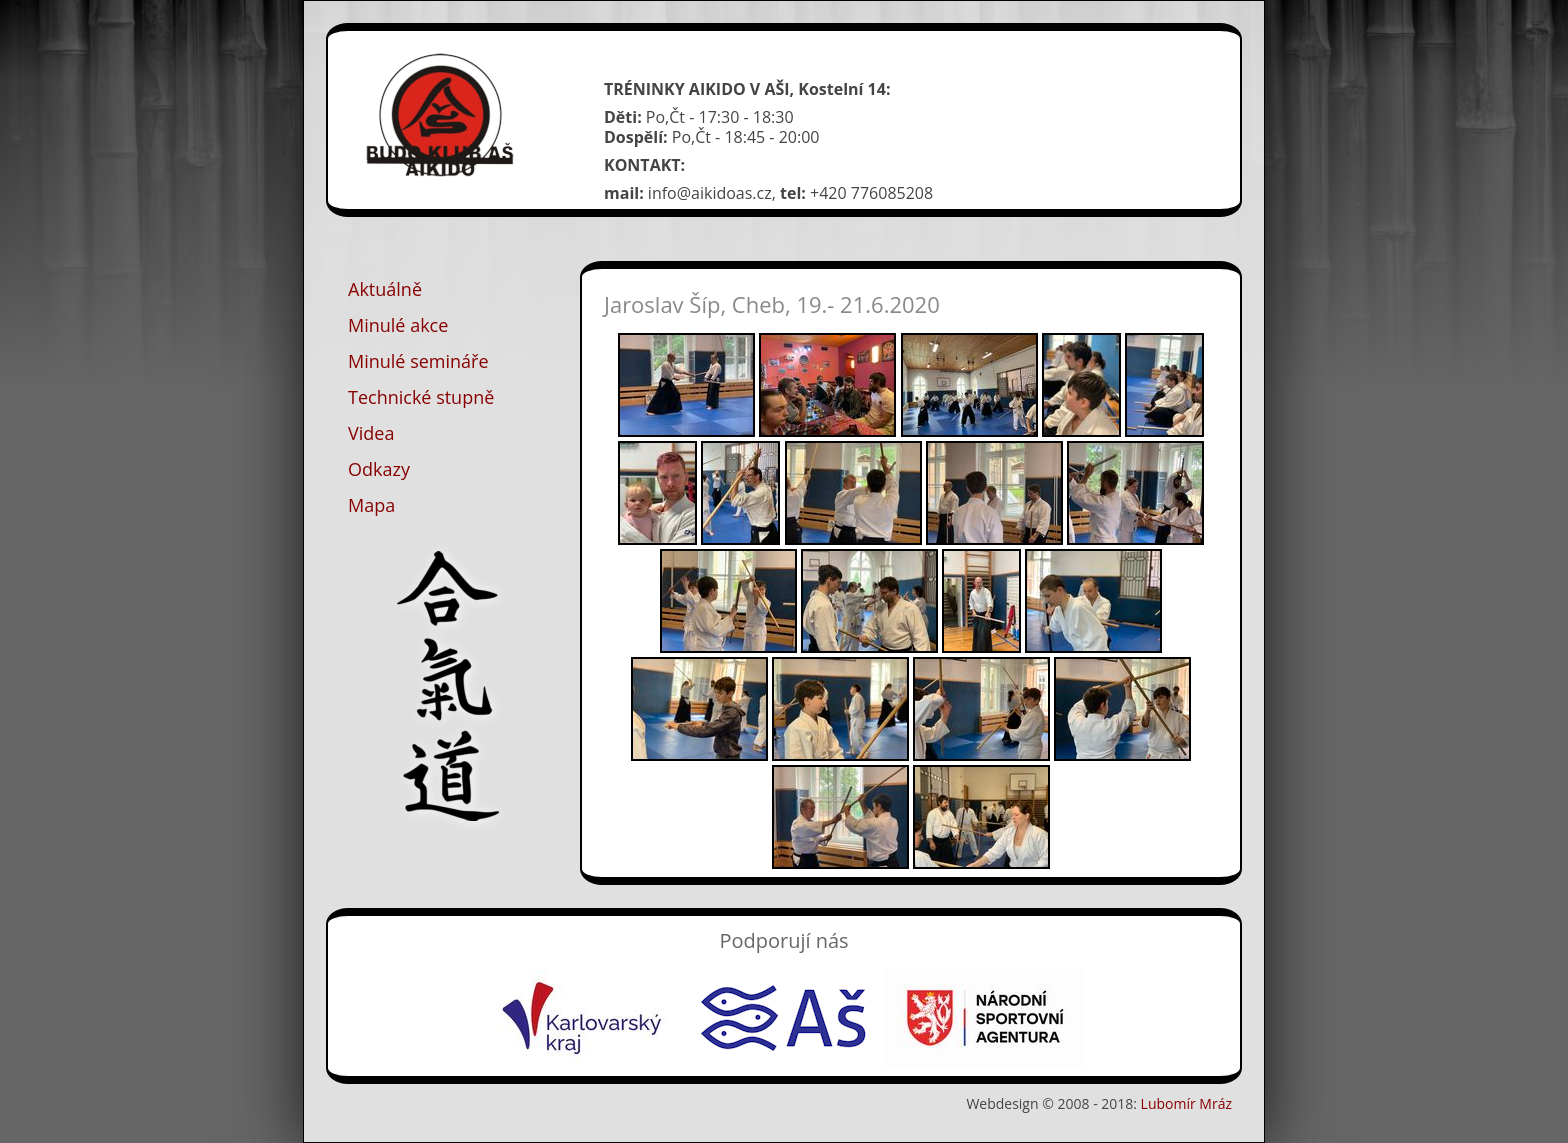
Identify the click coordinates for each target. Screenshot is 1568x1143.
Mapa (371, 505)
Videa (371, 433)
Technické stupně (421, 397)
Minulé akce (398, 325)
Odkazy (379, 469)
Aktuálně (385, 289)
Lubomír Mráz (1186, 1103)
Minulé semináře (418, 361)
